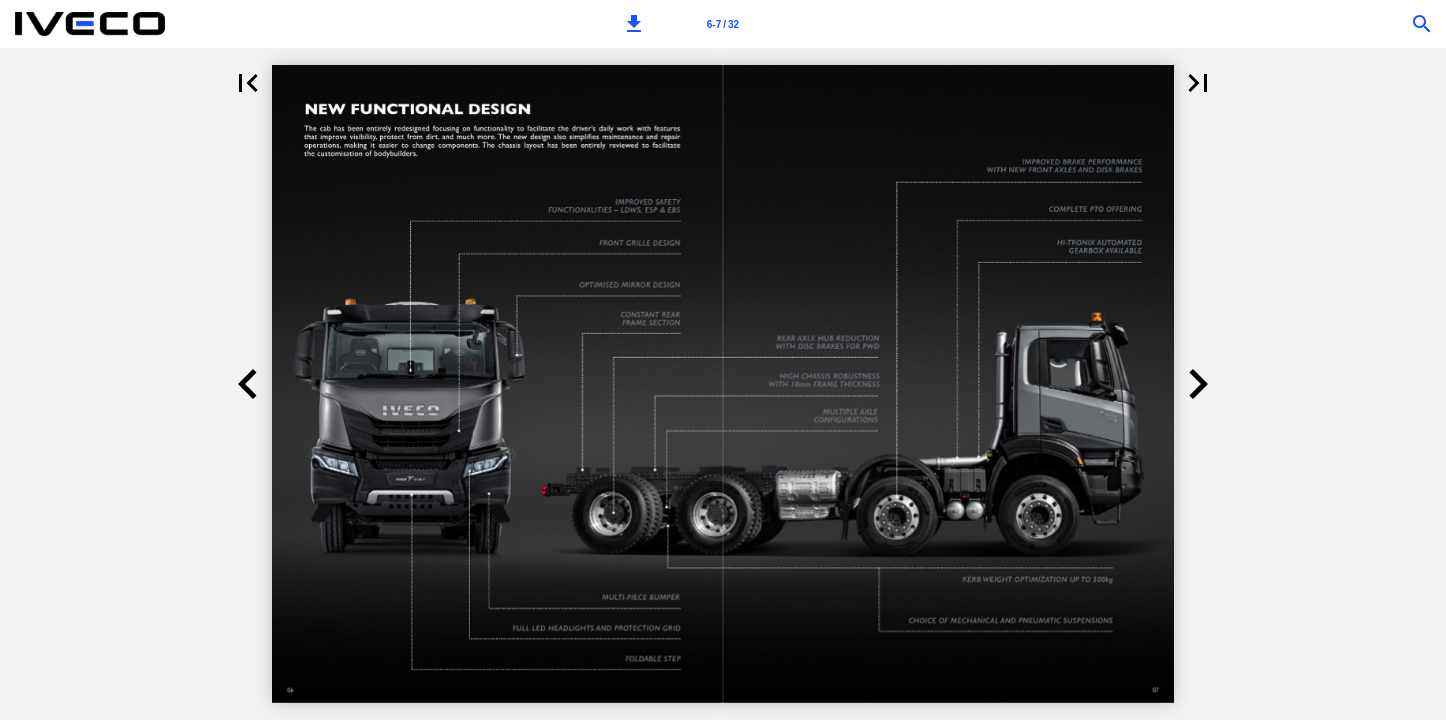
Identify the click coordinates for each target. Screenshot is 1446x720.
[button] (634, 24)
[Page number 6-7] (723, 24)
